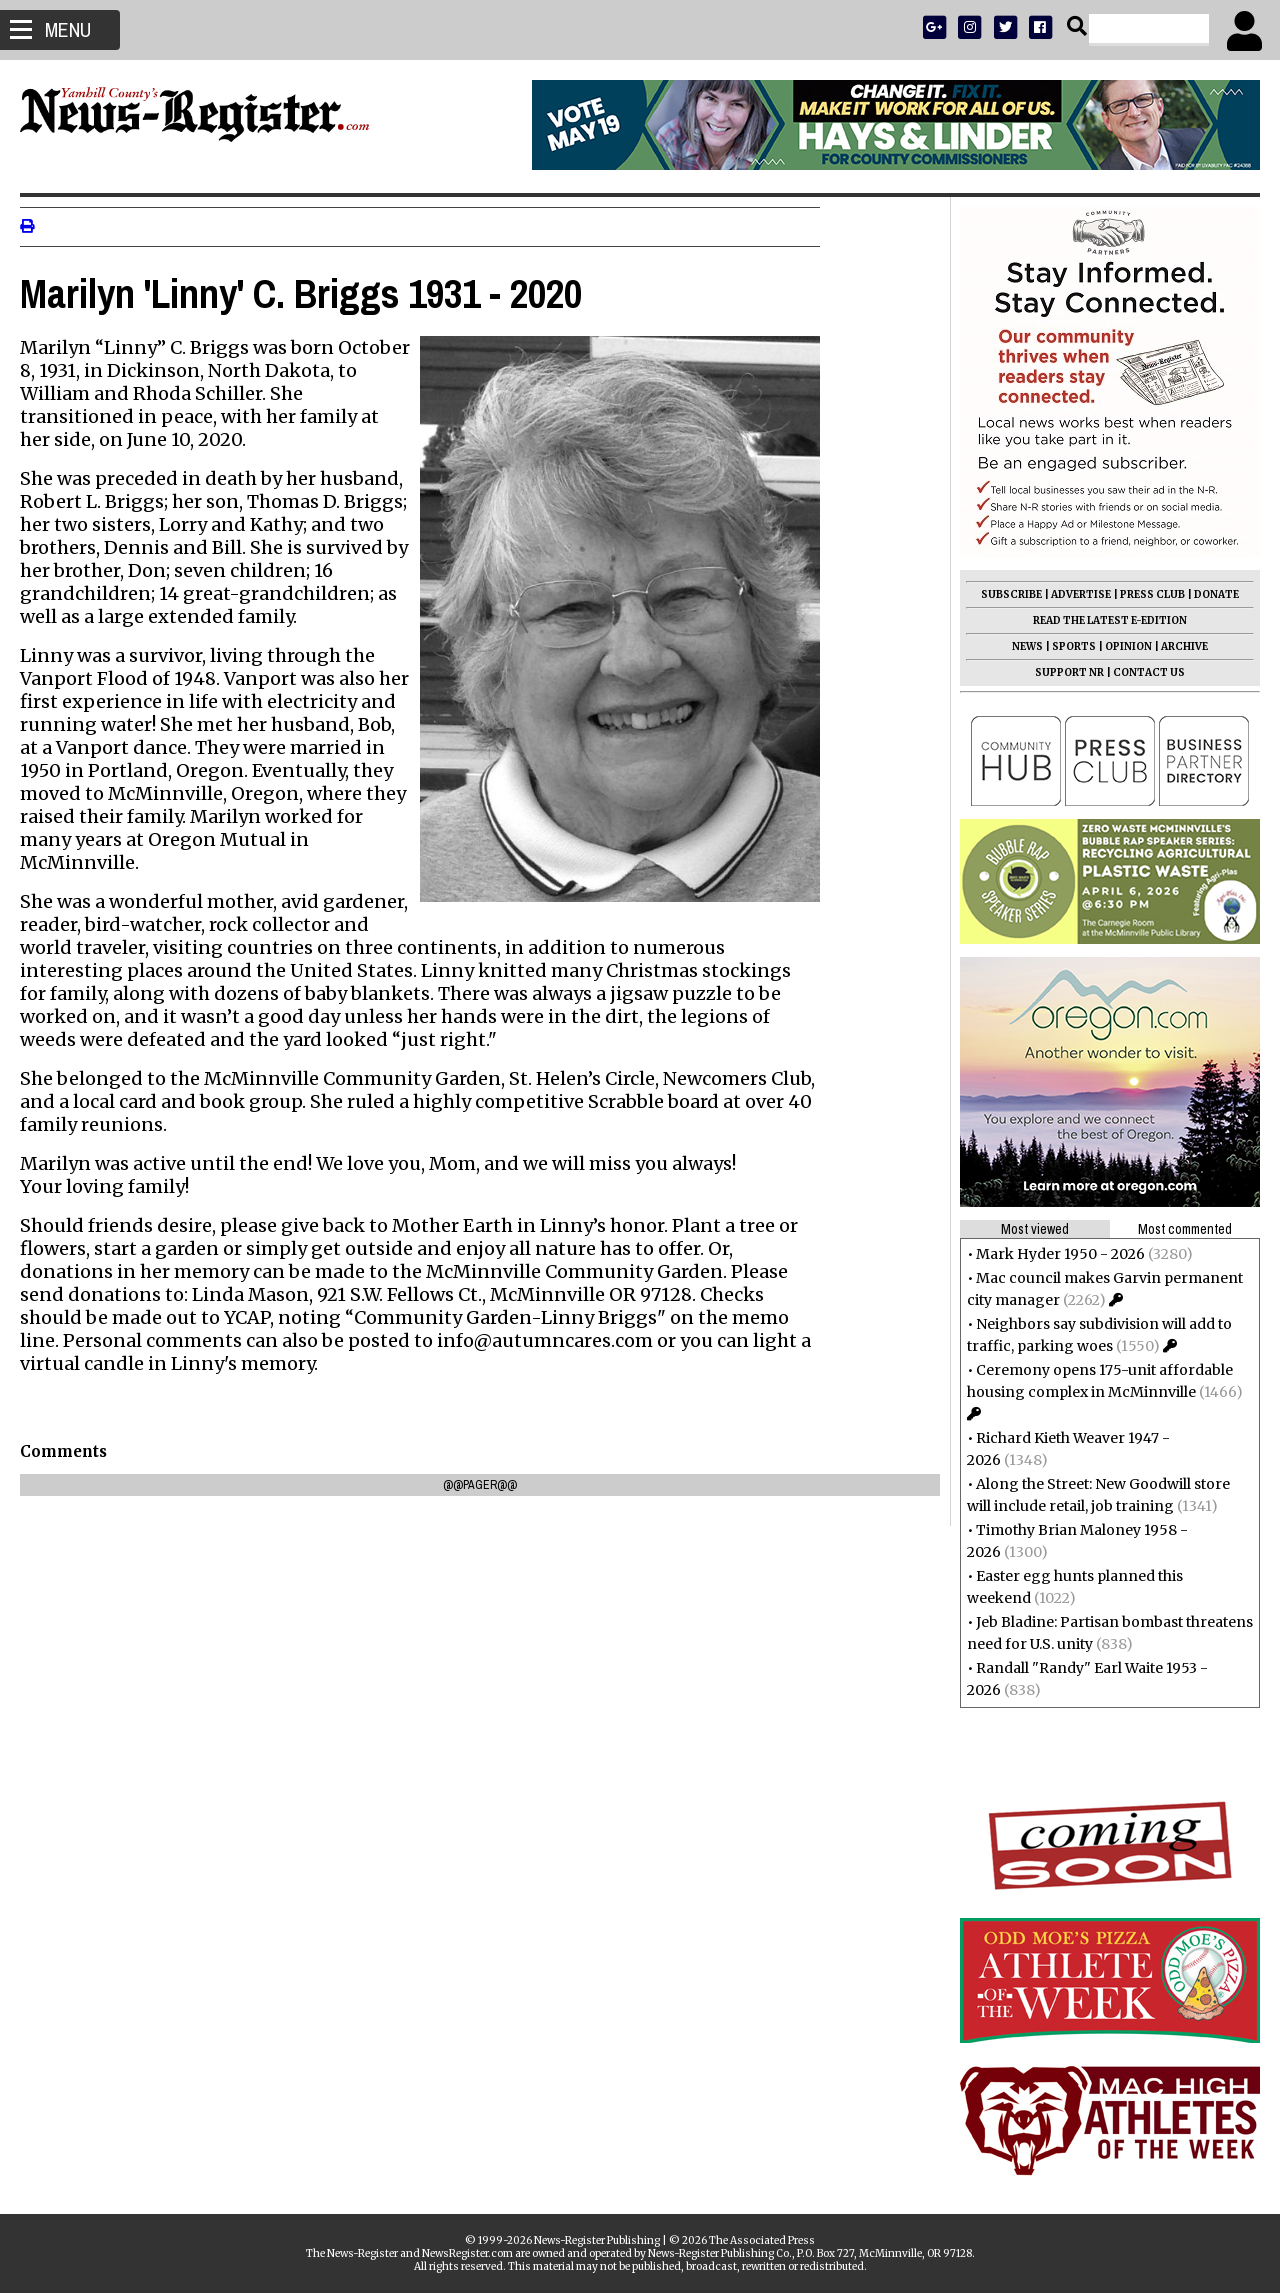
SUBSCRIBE (1001, 594)
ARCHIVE (1174, 646)
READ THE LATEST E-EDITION (1100, 620)
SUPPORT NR (1059, 672)
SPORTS (1064, 646)
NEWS (1017, 646)
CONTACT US (1139, 672)
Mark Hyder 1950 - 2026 (1050, 1254)
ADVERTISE (1071, 594)
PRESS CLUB (1142, 594)
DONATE (1206, 594)
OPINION (1118, 646)
